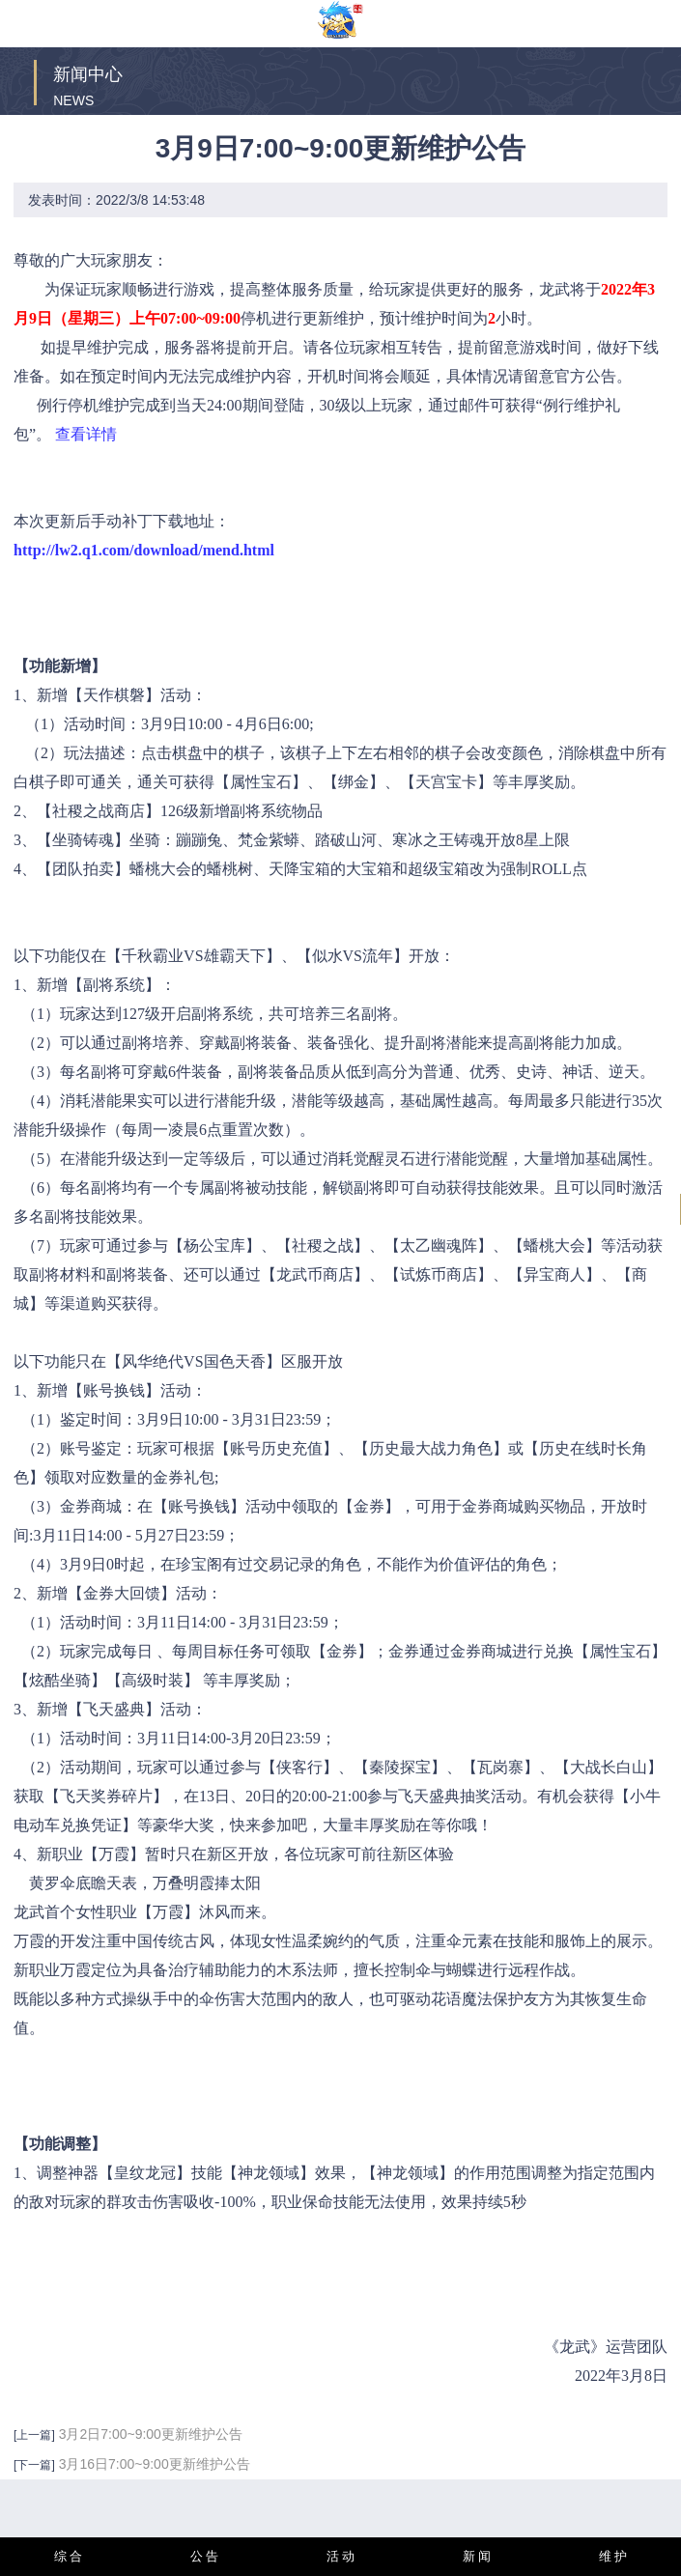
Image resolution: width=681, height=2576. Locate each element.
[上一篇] (34, 2435)
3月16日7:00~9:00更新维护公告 (154, 2464)
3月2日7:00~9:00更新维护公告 (150, 2434)
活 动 (340, 2556)
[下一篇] (34, 2465)
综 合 (68, 2556)
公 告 (204, 2556)
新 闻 (477, 2556)
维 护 (613, 2556)
